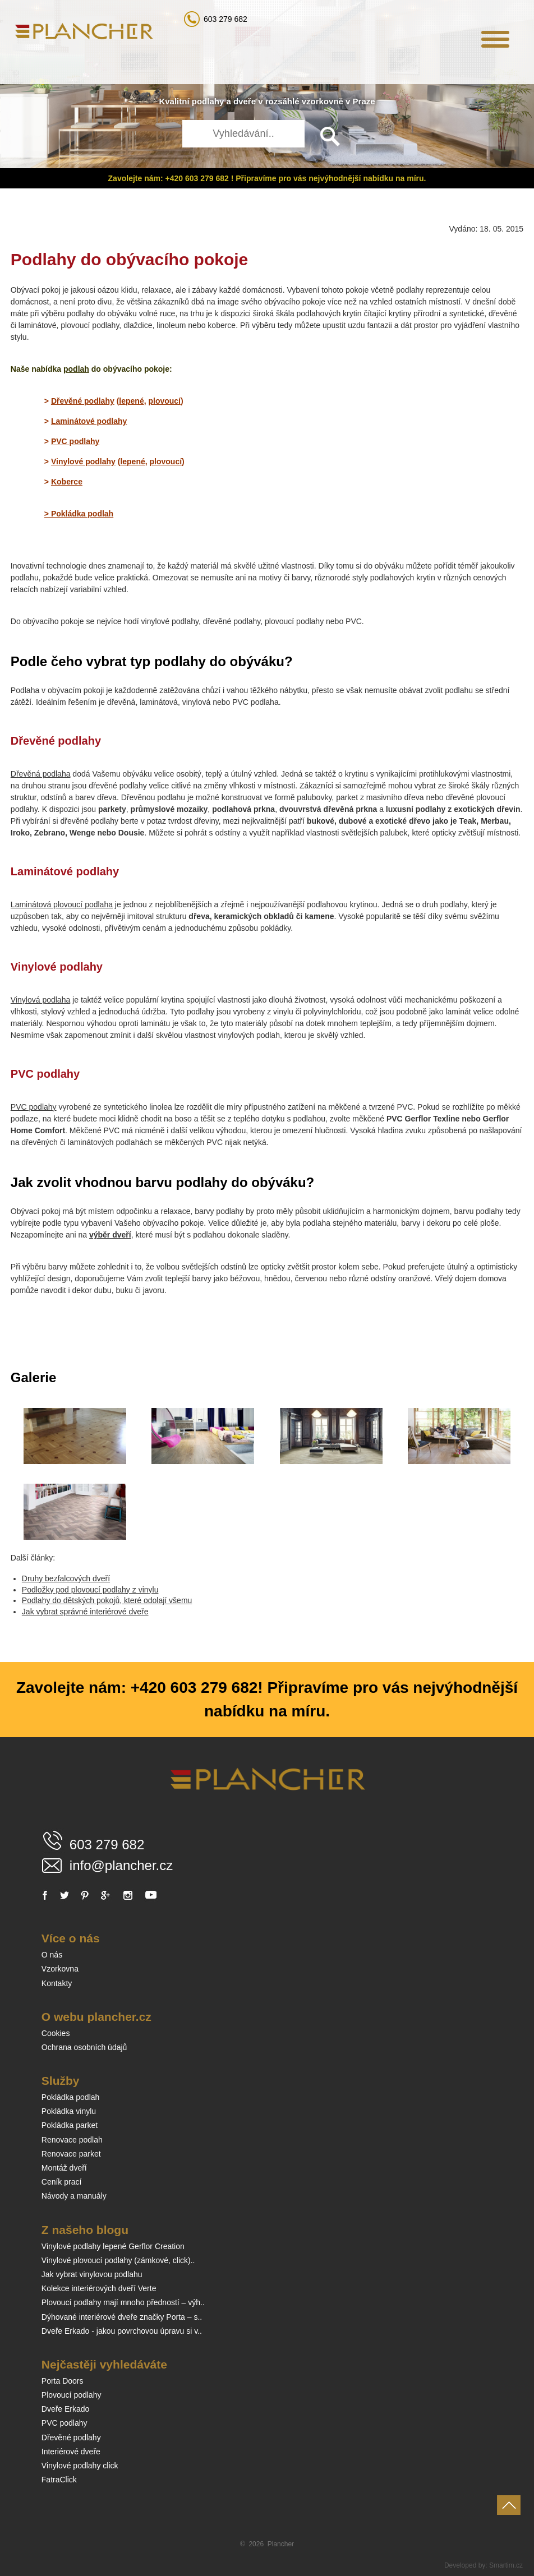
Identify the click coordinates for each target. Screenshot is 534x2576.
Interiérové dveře (71, 2451)
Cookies (56, 2033)
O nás (52, 1954)
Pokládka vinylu (69, 2111)
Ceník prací (62, 2181)
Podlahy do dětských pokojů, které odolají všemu (107, 1600)
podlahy (208, 101)
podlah (76, 368)
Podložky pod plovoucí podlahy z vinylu (90, 1589)
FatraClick (59, 2479)
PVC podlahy (34, 1106)
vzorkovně (322, 101)
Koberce (66, 481)
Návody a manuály (74, 2195)
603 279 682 (225, 19)
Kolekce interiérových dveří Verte (99, 2288)
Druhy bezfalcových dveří (66, 1578)
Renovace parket (71, 2153)
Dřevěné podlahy (71, 2437)
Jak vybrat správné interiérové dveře (85, 1611)
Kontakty (57, 1983)
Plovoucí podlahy (72, 2394)
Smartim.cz (506, 2565)
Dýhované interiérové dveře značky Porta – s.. (122, 2316)
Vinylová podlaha (40, 999)
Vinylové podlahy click (80, 2465)
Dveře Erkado (66, 2408)
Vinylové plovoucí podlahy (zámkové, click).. (118, 2260)
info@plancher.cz (121, 1865)
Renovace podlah (72, 2139)
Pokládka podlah (71, 2097)
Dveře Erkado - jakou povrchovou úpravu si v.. (122, 2330)
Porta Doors (63, 2380)
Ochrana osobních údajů (84, 2047)
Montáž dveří (64, 2167)
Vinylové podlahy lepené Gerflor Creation (113, 2246)
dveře (244, 101)
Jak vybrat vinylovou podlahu (92, 2274)
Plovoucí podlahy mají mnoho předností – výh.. (123, 2302)
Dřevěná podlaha (41, 773)
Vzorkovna (60, 1968)
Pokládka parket (70, 2125)
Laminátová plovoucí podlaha (62, 904)
